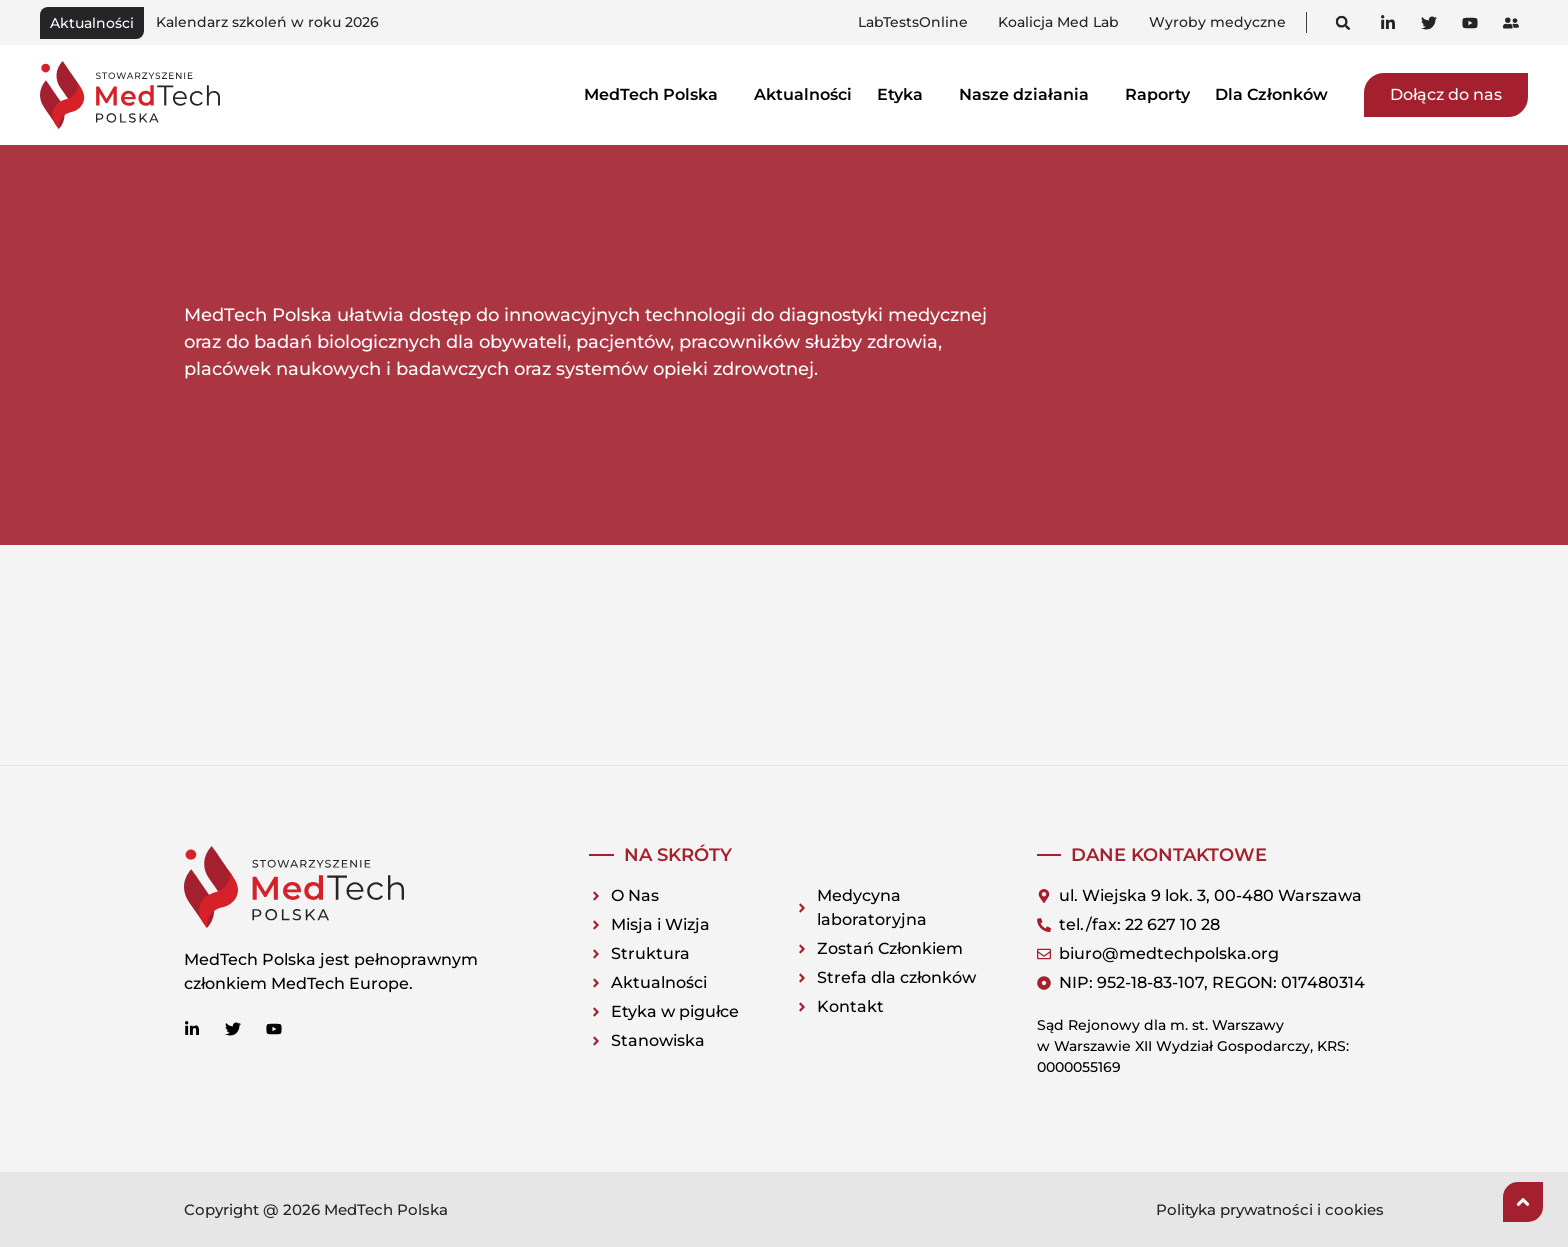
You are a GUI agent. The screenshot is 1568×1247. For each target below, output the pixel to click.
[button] (1343, 22)
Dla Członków (1277, 94)
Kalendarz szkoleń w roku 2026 (267, 22)
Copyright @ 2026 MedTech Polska (316, 1209)
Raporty (1157, 94)
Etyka (905, 94)
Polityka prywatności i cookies (1270, 1209)
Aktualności (803, 94)
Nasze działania (1029, 94)
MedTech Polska (656, 94)
